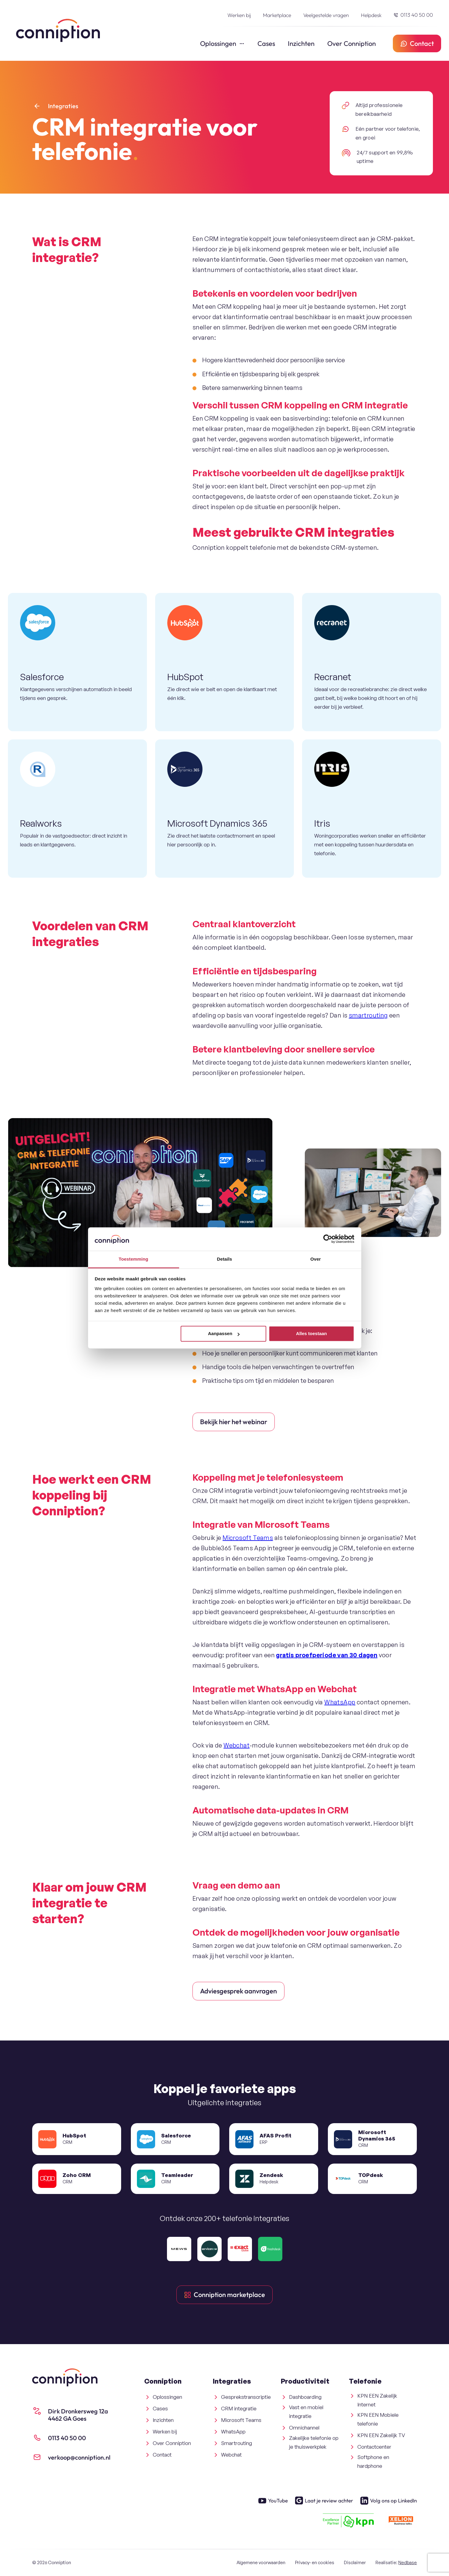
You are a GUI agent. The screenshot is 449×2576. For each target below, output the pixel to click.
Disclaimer (355, 2562)
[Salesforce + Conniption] (77, 662)
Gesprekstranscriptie (246, 2397)
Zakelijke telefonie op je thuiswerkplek (313, 2442)
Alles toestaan (311, 1333)
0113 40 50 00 (416, 15)
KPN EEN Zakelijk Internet (377, 2400)
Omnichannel (304, 2427)
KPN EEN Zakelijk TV (381, 2435)
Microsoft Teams (248, 1537)
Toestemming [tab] (133, 1259)
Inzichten (301, 43)
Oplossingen (218, 43)
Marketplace (277, 15)
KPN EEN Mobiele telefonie (378, 2419)
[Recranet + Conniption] (371, 662)
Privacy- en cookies (314, 2562)
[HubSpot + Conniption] (224, 662)
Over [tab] (315, 1259)
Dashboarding (305, 2397)
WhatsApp (339, 1702)
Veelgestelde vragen (326, 15)
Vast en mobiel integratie (306, 2411)
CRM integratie (239, 2408)
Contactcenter (374, 2446)
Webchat (236, 1745)
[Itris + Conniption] (371, 808)
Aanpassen (224, 1333)
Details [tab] (224, 1259)
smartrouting (368, 1015)
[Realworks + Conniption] (77, 808)
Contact (162, 2454)
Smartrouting (236, 2443)
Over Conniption (351, 43)
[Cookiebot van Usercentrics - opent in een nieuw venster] (327, 1239)
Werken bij (239, 15)
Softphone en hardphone (373, 2461)
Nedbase (407, 2562)
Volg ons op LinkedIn (388, 2501)
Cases (266, 43)
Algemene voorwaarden (260, 2562)
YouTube (273, 2501)
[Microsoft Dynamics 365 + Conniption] (224, 808)
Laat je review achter (324, 2501)
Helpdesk (371, 15)
